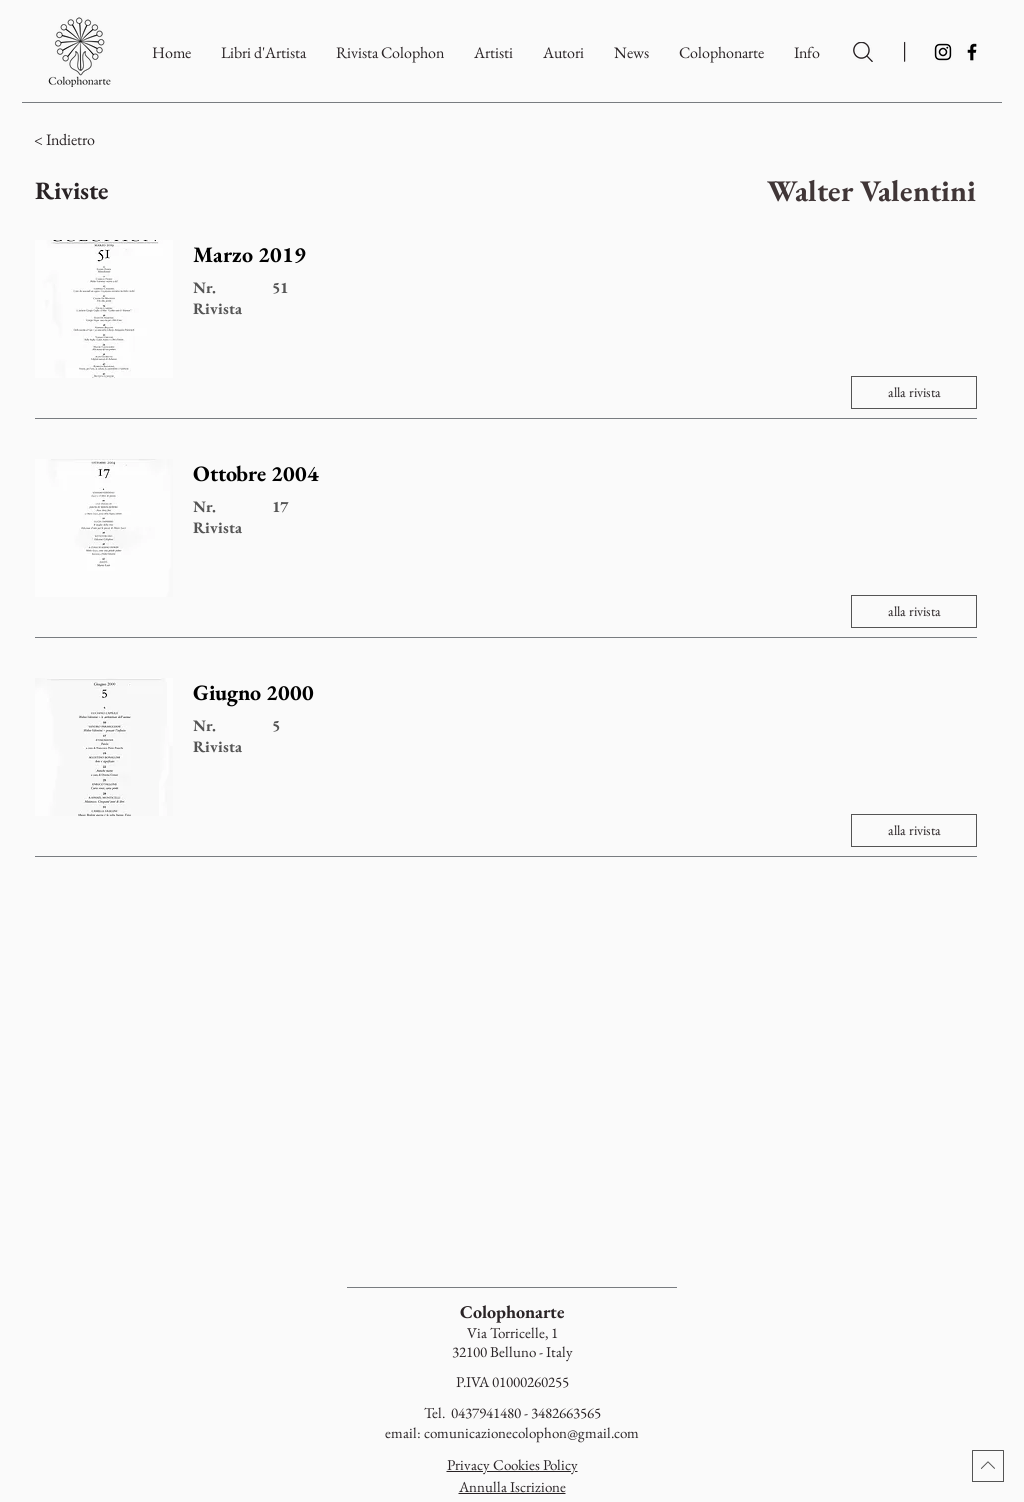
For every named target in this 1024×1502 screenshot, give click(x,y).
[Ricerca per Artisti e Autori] (863, 52)
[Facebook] (972, 52)
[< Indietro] (150, 140)
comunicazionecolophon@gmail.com (531, 1432)
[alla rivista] (914, 392)
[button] (721, 52)
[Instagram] (943, 52)
